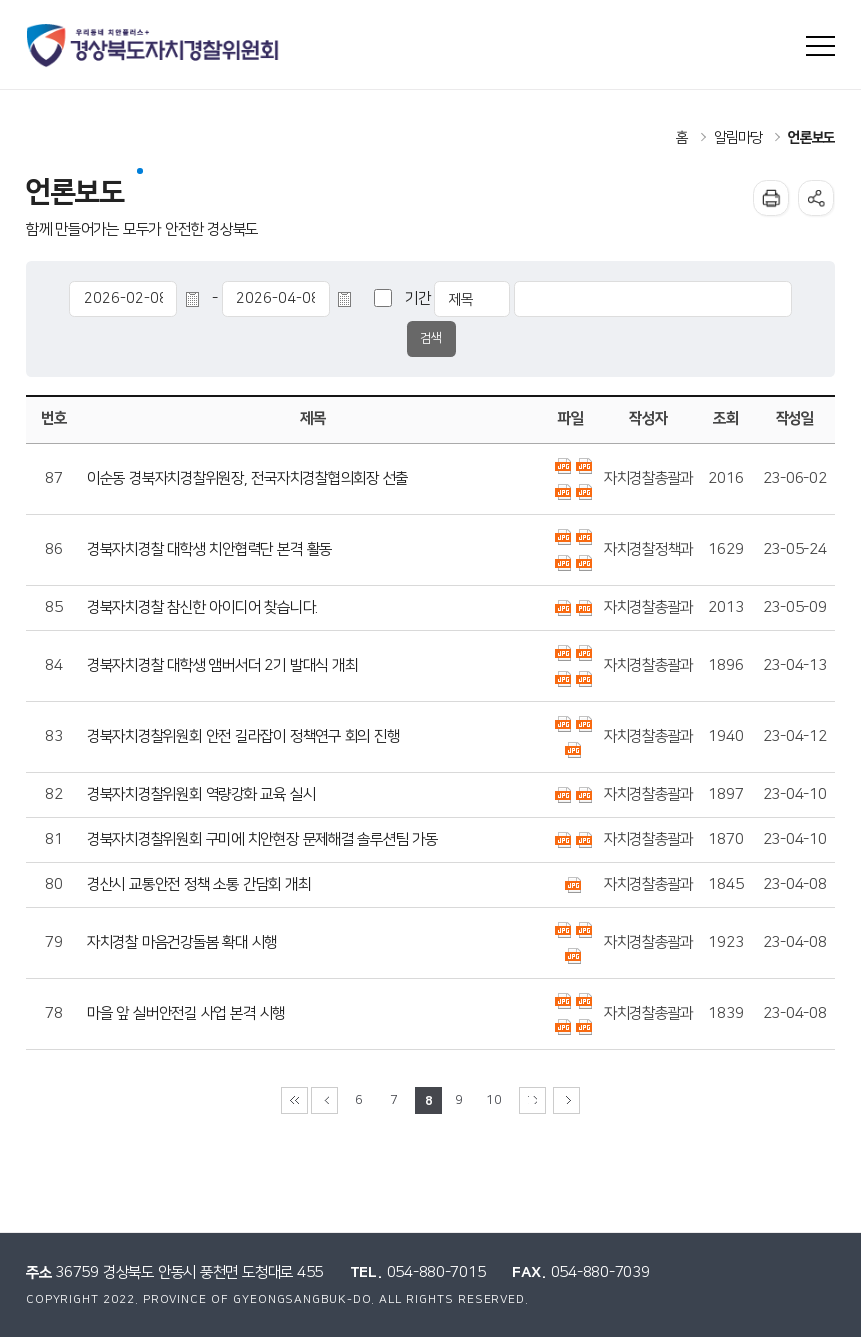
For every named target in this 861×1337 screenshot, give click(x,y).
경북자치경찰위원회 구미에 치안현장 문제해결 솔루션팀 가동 (262, 839)
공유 (816, 198)
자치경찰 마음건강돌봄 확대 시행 (182, 942)
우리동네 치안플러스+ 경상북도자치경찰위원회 (154, 45)
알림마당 (737, 138)
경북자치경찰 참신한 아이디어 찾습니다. (202, 607)
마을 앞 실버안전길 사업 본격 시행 (186, 1013)
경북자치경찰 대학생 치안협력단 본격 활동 (209, 549)
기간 (417, 298)
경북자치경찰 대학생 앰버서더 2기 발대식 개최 (222, 665)
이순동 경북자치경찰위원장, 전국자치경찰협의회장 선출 (247, 478)
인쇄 (771, 198)
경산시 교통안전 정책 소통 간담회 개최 (199, 884)
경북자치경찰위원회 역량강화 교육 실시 (201, 794)
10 (493, 1100)
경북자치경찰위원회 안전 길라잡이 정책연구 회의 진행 (243, 736)
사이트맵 (820, 46)
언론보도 (811, 138)
